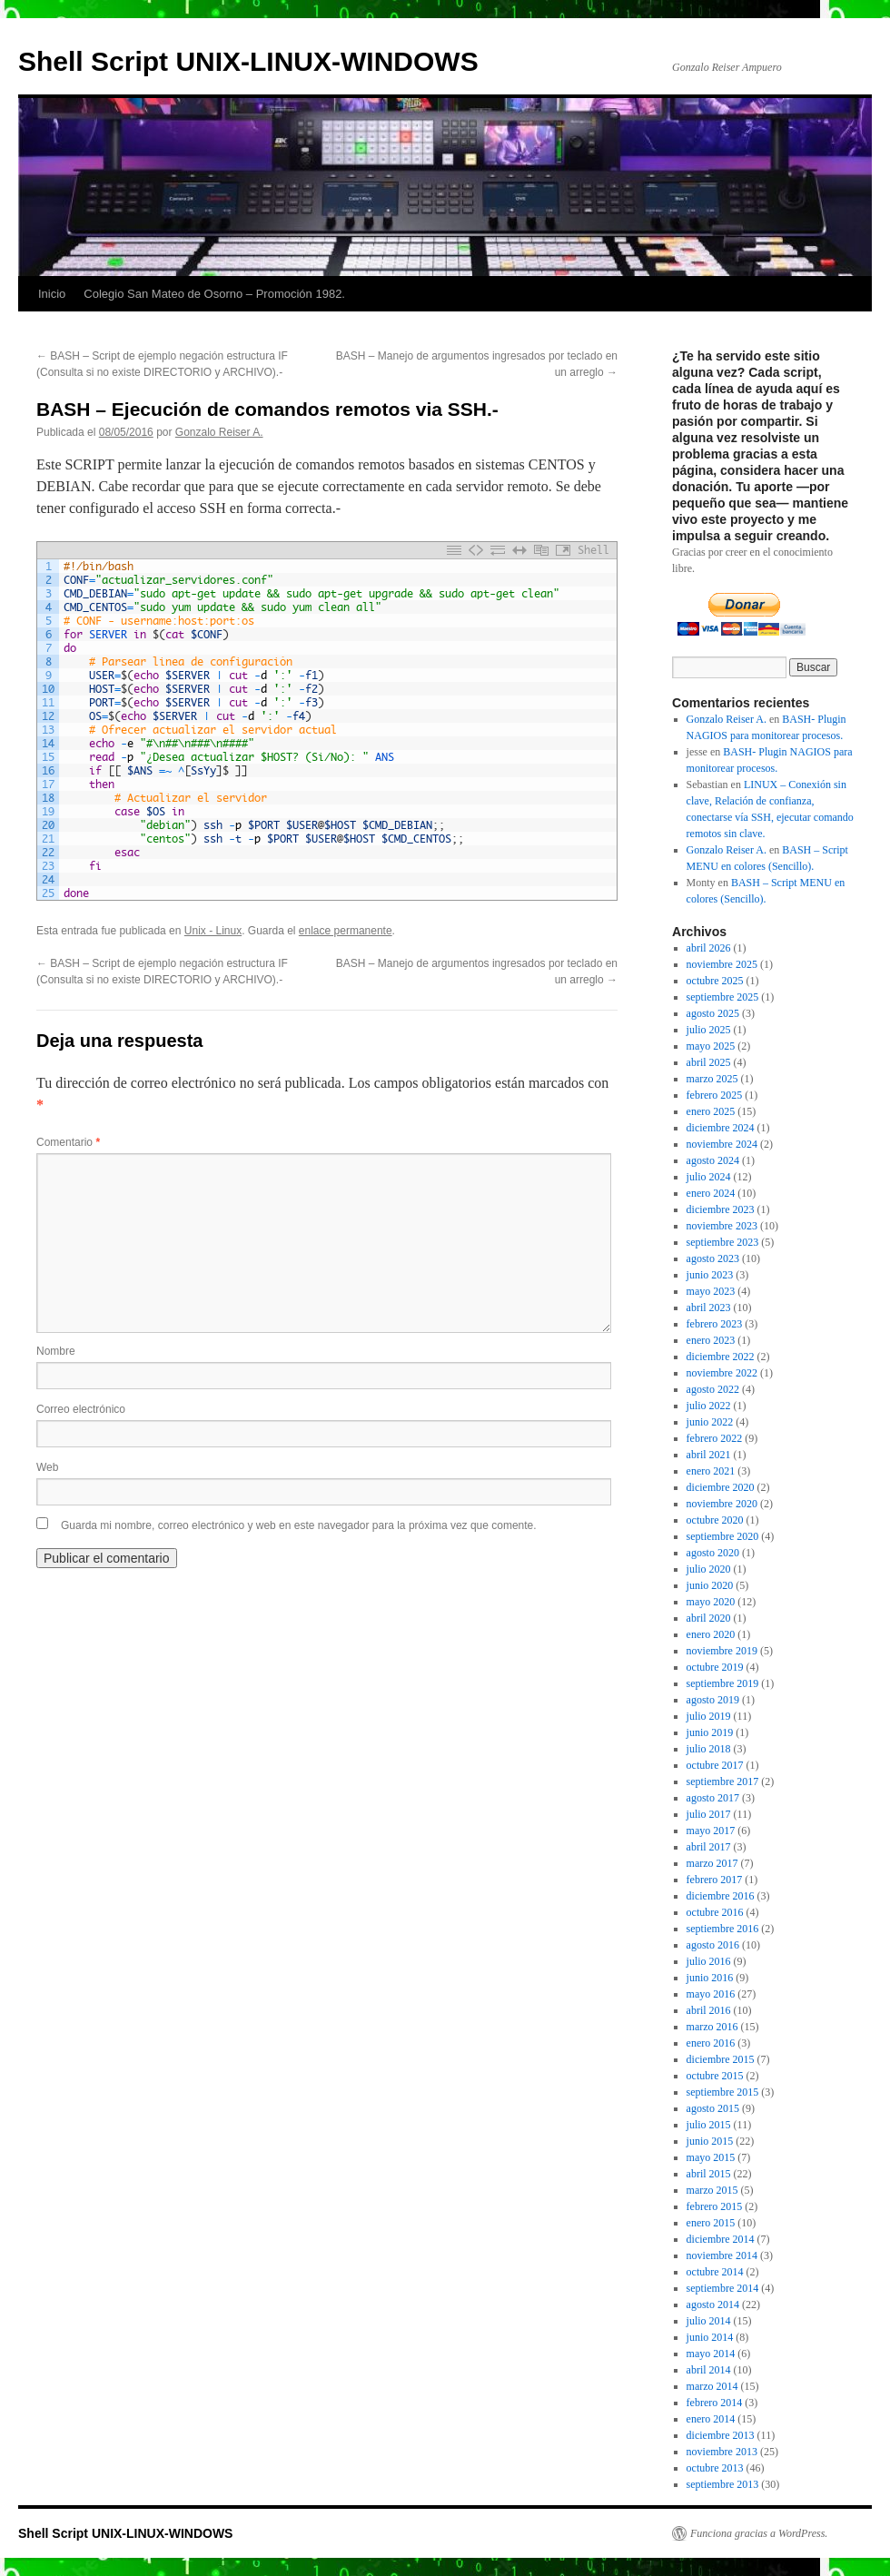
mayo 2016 (711, 1994)
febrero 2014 (715, 2402)
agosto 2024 (713, 1160)
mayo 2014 (711, 2353)
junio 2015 (710, 2141)
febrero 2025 (715, 1095)
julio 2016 (709, 1961)
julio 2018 (709, 1748)
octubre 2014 (715, 2271)
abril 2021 (709, 1454)
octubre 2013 (715, 2468)
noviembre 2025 (722, 964)
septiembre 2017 (723, 1781)
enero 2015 (711, 2222)
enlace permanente (345, 930)
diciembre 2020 (721, 1487)
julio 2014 (709, 2320)
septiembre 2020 (723, 1536)
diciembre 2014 (721, 2239)
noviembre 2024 (722, 1144)
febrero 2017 (715, 1879)
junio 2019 (710, 1732)
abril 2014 (709, 2370)
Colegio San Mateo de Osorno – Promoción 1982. (214, 294)
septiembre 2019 (723, 1683)
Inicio (51, 294)
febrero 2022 (715, 1438)
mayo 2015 (711, 2157)
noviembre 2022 (722, 1373)
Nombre (55, 1351)
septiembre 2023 (723, 1242)
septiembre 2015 (723, 2092)
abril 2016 (709, 2010)
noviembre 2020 (722, 1503)
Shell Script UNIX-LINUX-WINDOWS (248, 61)
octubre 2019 (715, 1667)
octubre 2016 (715, 1912)
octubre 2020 (715, 1520)
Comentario (68, 1142)
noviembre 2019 (722, 1650)
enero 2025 (711, 1111)
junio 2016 (710, 1977)
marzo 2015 (712, 2190)
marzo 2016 (712, 2026)
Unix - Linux (213, 930)
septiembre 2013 (723, 2484)
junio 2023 (710, 1274)
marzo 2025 (712, 1078)
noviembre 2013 (722, 2451)
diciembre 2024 (721, 1127)
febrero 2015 (715, 2206)
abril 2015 (709, 2173)
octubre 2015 (715, 2075)
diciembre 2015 (721, 2059)
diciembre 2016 (721, 1896)
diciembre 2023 (721, 1209)
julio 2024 (709, 1176)
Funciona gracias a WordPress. (758, 2533)
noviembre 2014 (722, 2255)
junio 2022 (710, 1422)
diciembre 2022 (721, 1356)
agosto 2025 (713, 1013)
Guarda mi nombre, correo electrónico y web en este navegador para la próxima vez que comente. (299, 1525)
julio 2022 (709, 1405)
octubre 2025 (715, 980)
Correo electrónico (80, 1409)
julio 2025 (709, 1029)
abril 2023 (709, 1307)
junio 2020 (710, 1585)
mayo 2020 (711, 1601)
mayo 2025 (711, 1046)
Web (47, 1467)
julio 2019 (709, 1716)
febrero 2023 (715, 1324)
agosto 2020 (713, 1552)
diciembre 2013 (721, 2435)
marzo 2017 (712, 1863)
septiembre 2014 (723, 2288)
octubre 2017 (715, 1765)
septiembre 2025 (723, 997)
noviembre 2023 (722, 1225)
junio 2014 (710, 2337)
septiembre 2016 (723, 1928)
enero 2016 (711, 2043)
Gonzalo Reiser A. (219, 432)
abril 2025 (709, 1062)
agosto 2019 (713, 1699)
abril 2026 (709, 948)
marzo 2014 (712, 2386)
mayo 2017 (711, 1830)
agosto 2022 (713, 1389)
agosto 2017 (713, 1797)
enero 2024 (711, 1193)
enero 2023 (711, 1340)
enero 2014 (711, 2419)
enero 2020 (711, 1634)
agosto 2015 (713, 2108)
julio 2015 (709, 2124)
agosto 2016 (713, 1945)
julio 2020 (709, 1569)
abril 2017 (709, 1847)
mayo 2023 (711, 1291)
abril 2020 (709, 1618)
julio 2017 (709, 1814)
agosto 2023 (713, 1258)
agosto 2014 (713, 2304)
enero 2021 (711, 1471)
